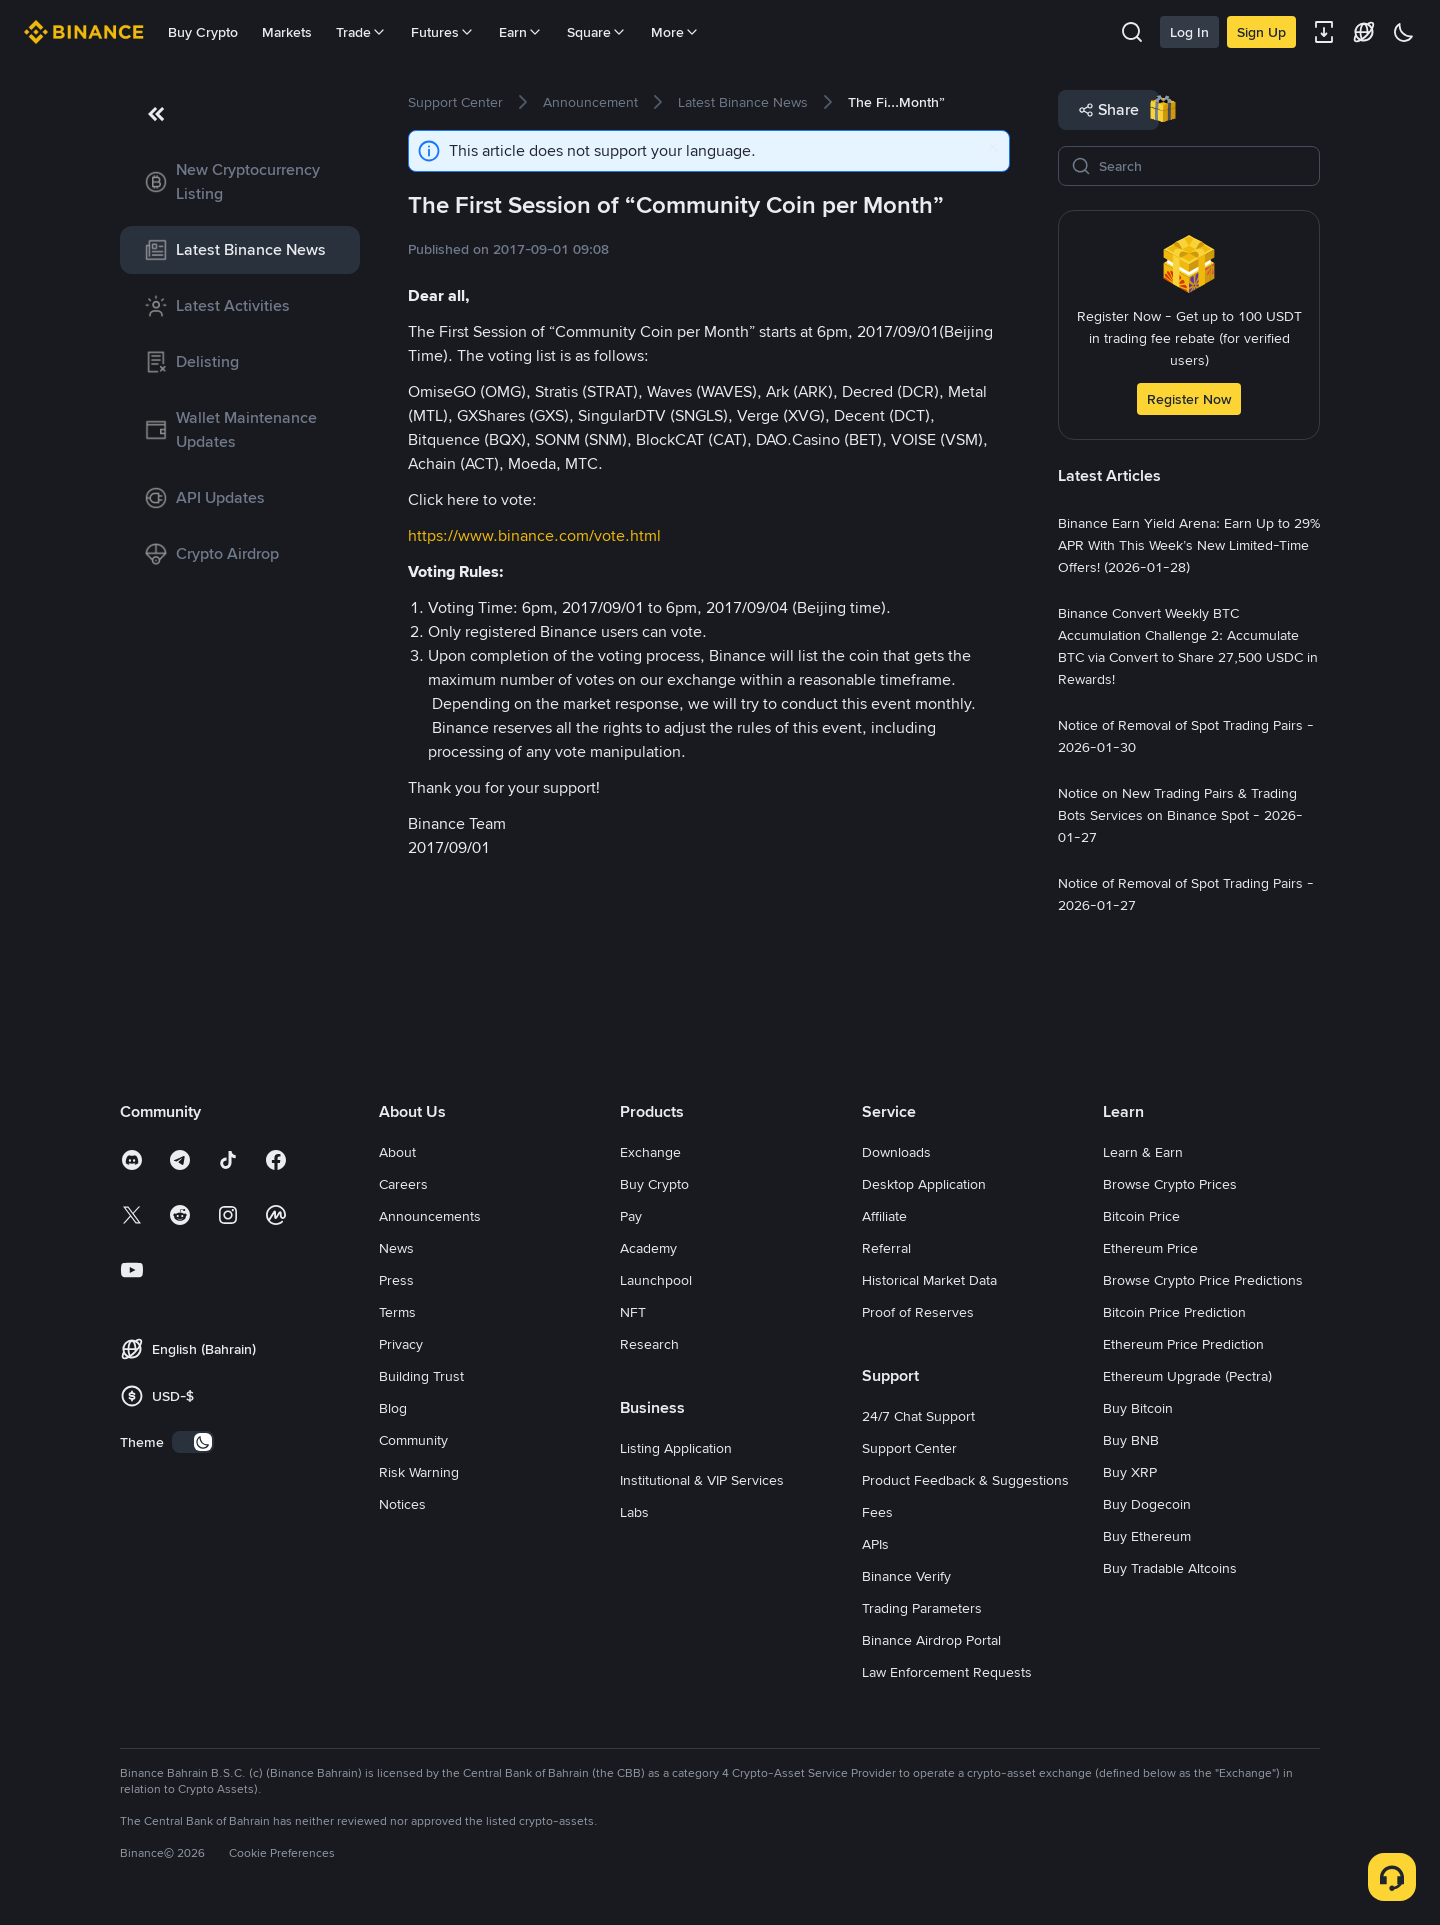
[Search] (1203, 166)
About (397, 1152)
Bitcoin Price (1141, 1216)
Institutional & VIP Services (702, 1480)
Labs (634, 1512)
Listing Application (676, 1448)
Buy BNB (1131, 1440)
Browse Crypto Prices (1170, 1184)
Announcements (430, 1216)
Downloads (896, 1152)
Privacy (401, 1344)
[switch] (193, 1442)
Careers (403, 1184)
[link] (240, 182)
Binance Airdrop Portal (931, 1640)
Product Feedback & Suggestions (965, 1480)
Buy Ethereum (1147, 1536)
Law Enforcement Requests (947, 1672)
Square (597, 32)
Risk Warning (419, 1472)
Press (396, 1280)
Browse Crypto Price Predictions (1203, 1280)
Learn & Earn (1143, 1152)
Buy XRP (1130, 1472)
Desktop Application (924, 1184)
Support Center (909, 1448)
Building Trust (421, 1376)
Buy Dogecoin (1147, 1504)
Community (413, 1440)
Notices (402, 1504)
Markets (287, 32)
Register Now (1189, 399)
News (396, 1248)
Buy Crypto (203, 32)
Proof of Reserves (918, 1312)
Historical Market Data (929, 1280)
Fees (877, 1512)
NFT (633, 1312)
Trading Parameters (922, 1608)
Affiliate (884, 1216)
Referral (886, 1248)
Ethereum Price (1150, 1248)
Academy (648, 1248)
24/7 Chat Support (918, 1416)
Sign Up (1261, 32)
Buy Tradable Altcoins (1170, 1568)
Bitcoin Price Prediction (1174, 1312)
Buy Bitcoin (1138, 1408)
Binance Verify (906, 1576)
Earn (521, 32)
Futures (443, 32)
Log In (1189, 32)
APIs (875, 1544)
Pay (631, 1216)
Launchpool (656, 1280)
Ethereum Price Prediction (1183, 1344)
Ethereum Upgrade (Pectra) (1187, 1376)
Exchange (650, 1152)
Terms (397, 1312)
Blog (393, 1408)
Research (649, 1344)
